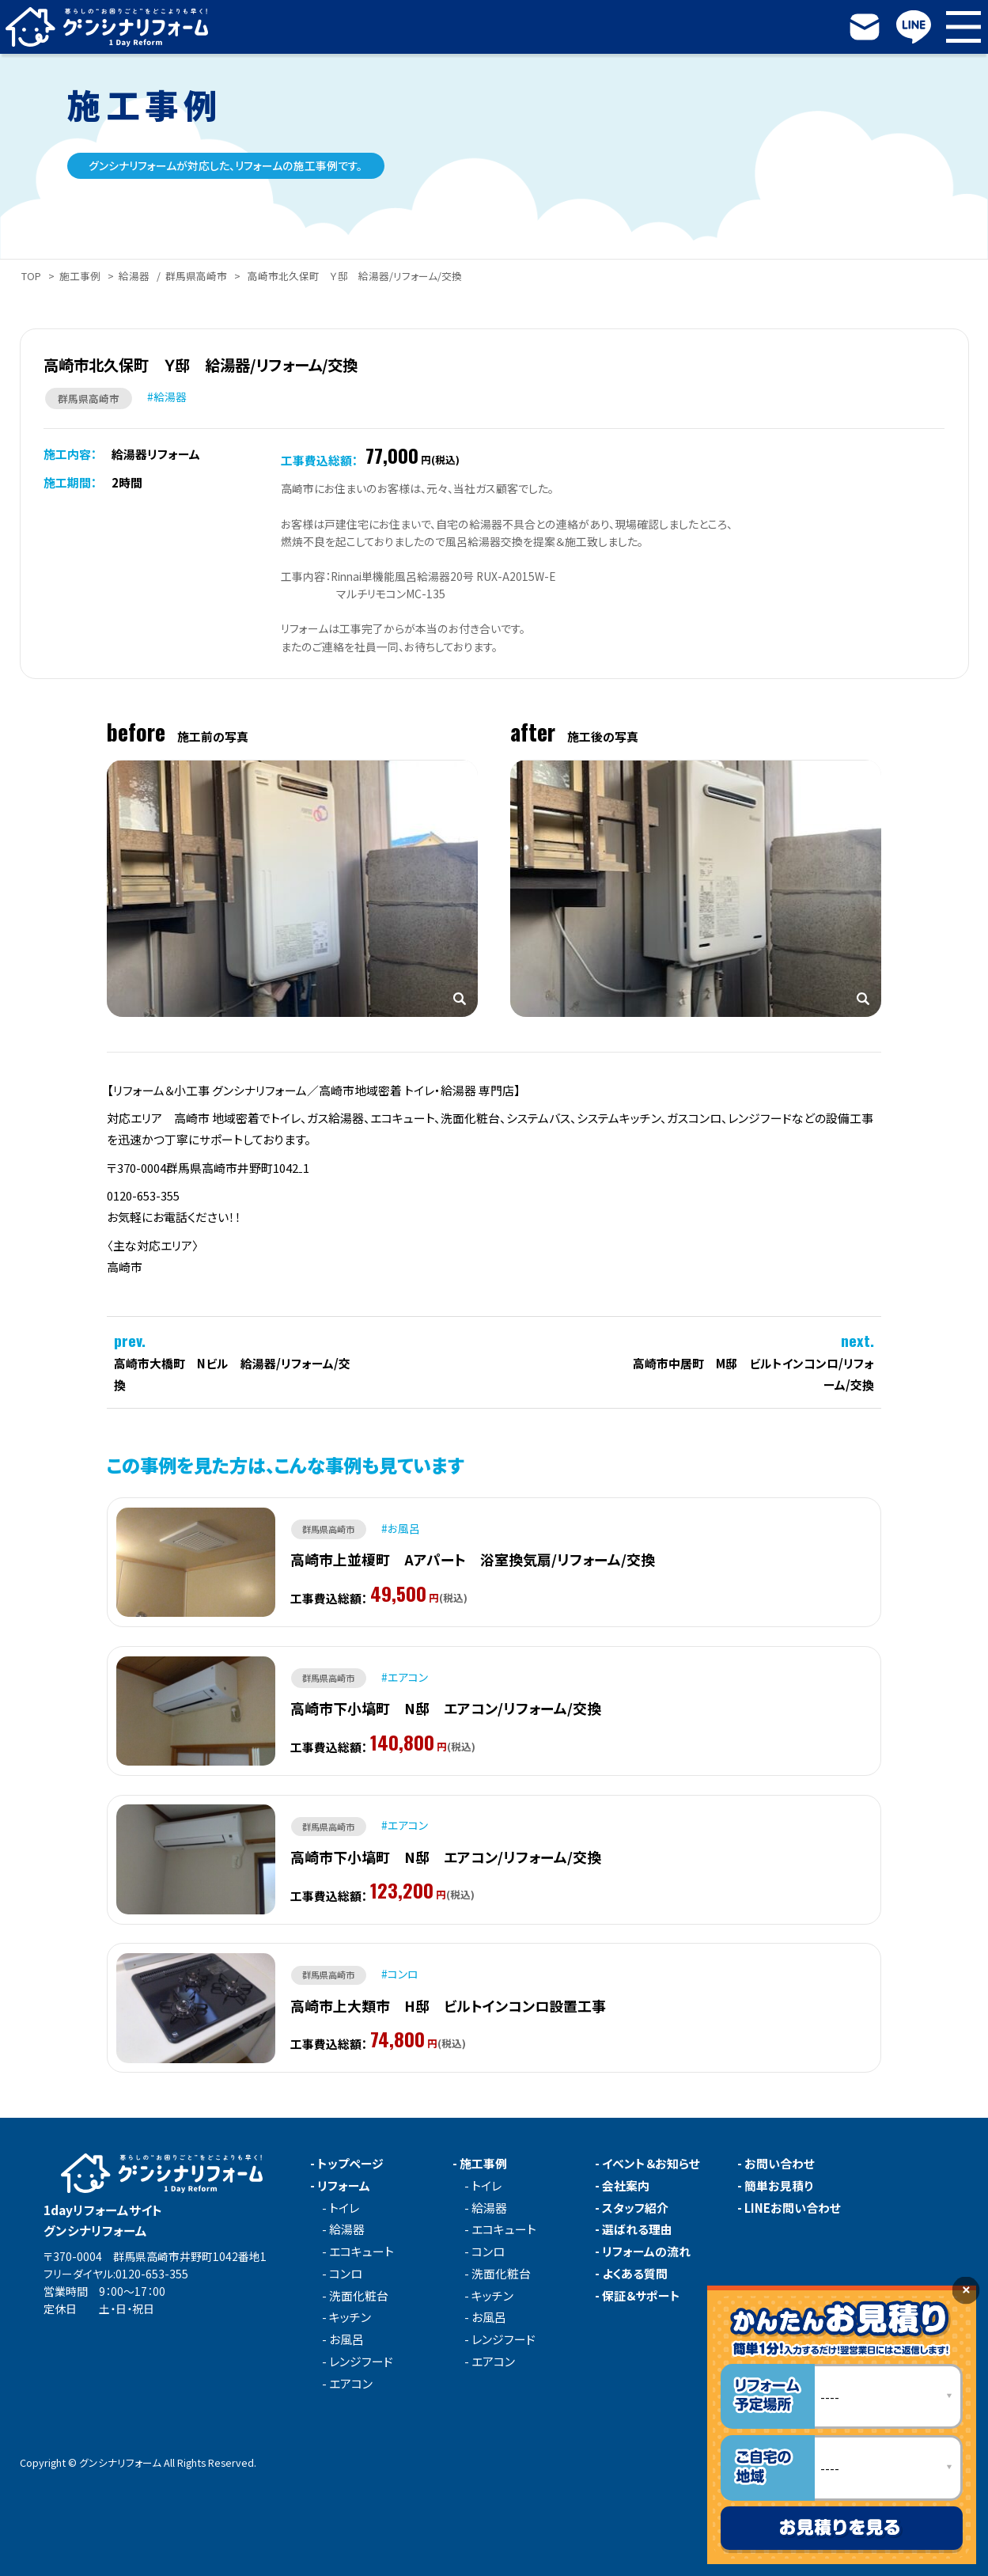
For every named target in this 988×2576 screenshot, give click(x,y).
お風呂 (346, 2339)
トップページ (350, 2164)
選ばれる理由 (637, 2229)
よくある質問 (635, 2274)
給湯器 (134, 276)
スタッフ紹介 (635, 2208)
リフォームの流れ (646, 2251)
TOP (31, 276)
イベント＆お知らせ (651, 2164)
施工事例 (79, 276)
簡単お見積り (778, 2186)
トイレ (344, 2208)
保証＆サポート (641, 2296)
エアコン (351, 2384)
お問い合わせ (779, 2164)
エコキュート (361, 2251)
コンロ (345, 2274)
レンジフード (361, 2361)
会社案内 (625, 2186)
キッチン (350, 2317)
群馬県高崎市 (196, 276)
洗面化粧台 (358, 2296)
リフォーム (343, 2186)
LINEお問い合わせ (792, 2208)
